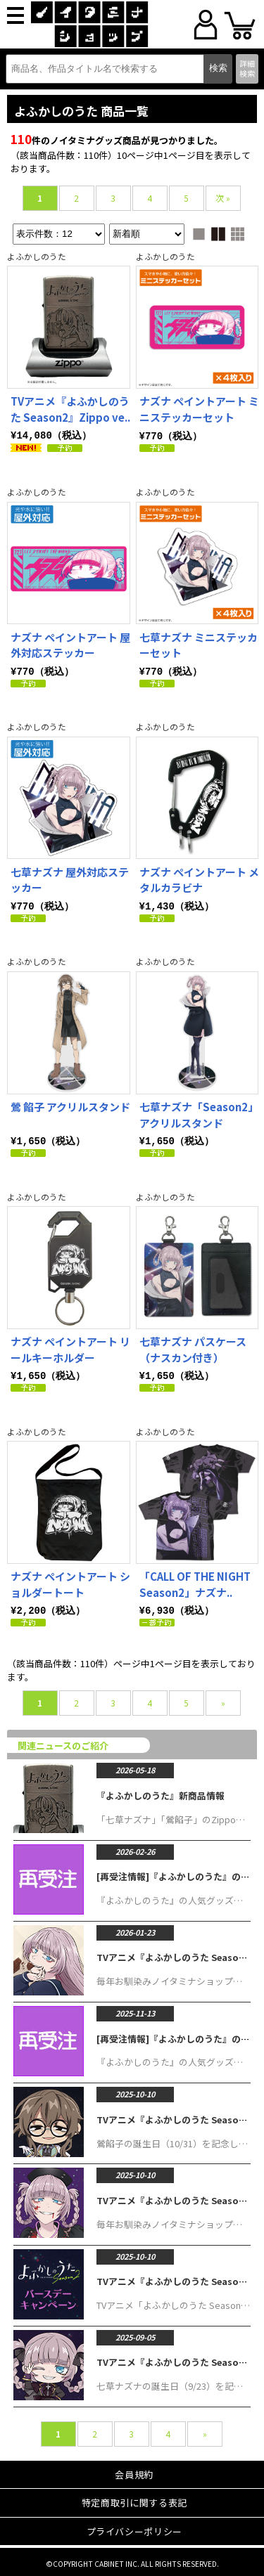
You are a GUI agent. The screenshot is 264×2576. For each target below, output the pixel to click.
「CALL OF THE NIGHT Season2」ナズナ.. (195, 1580)
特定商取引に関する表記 (134, 2498)
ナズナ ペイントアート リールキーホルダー (70, 1346)
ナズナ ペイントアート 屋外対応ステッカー (70, 644)
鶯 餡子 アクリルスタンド (70, 1104)
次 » (222, 198)
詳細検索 (247, 68)
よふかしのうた (36, 256)
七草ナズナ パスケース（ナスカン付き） (192, 1346)
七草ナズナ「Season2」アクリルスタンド (198, 1112)
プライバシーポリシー (135, 2527)
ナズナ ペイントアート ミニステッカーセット (199, 409)
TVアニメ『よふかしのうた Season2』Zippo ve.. (70, 409)
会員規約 (134, 2470)
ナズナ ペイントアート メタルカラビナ (199, 878)
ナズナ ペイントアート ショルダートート (70, 1580)
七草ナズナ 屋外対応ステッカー (70, 878)
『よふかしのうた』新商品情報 (160, 1791)
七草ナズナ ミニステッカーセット (198, 644)
